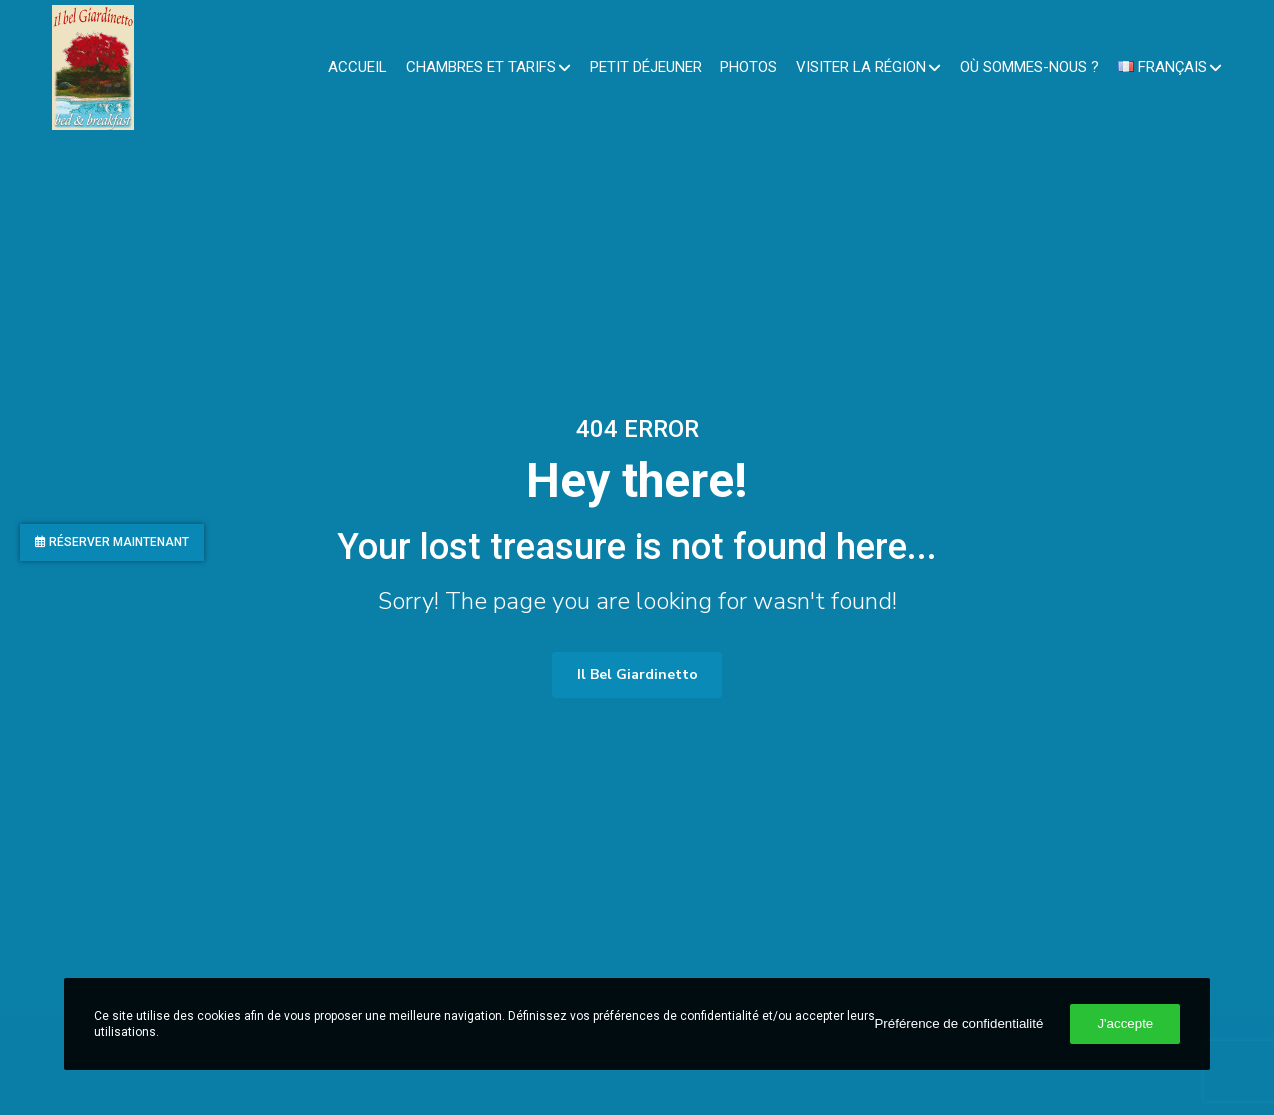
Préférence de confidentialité (958, 1023)
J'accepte (1125, 1023)
